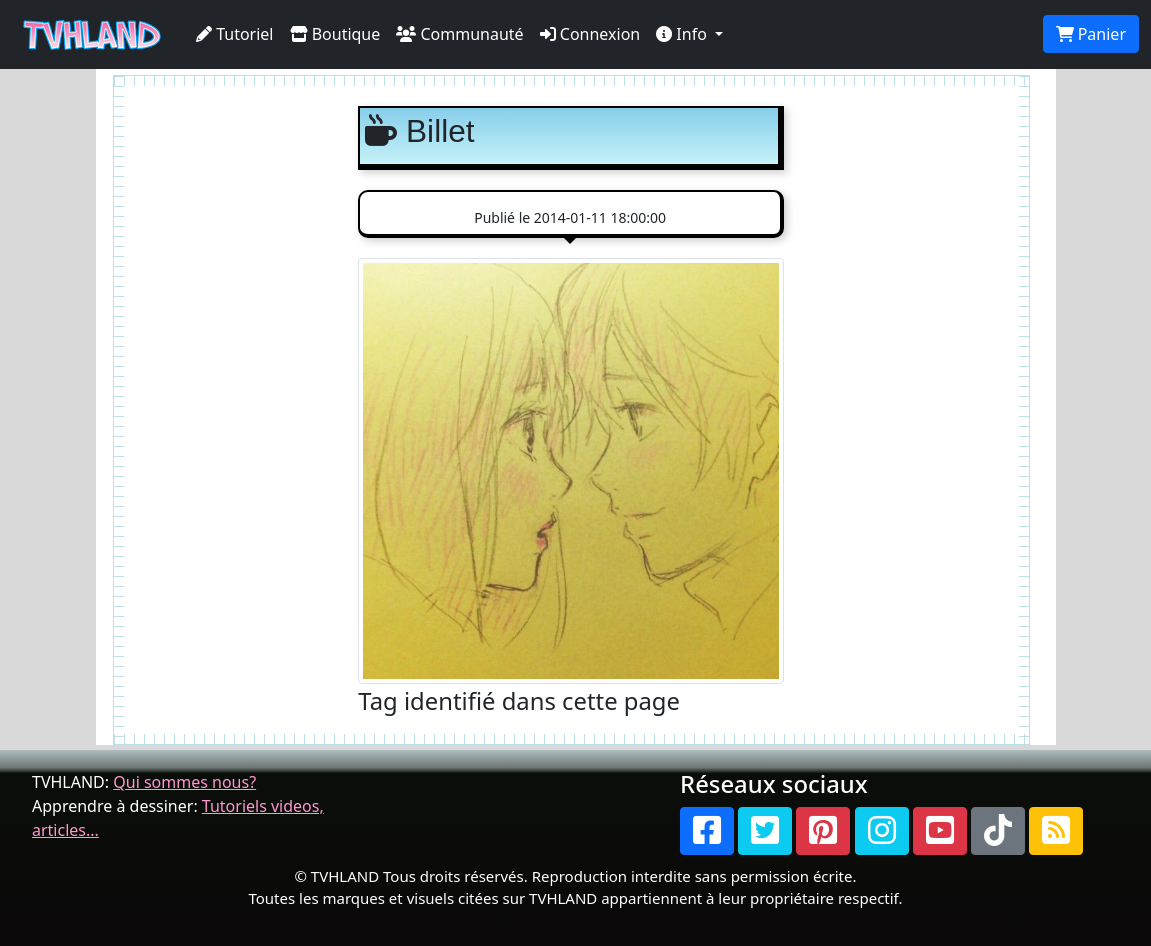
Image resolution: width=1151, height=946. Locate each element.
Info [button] (683, 34)
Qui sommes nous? (184, 782)
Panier (1091, 34)
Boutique (335, 34)
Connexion (590, 34)
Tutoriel (235, 34)
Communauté (459, 34)
